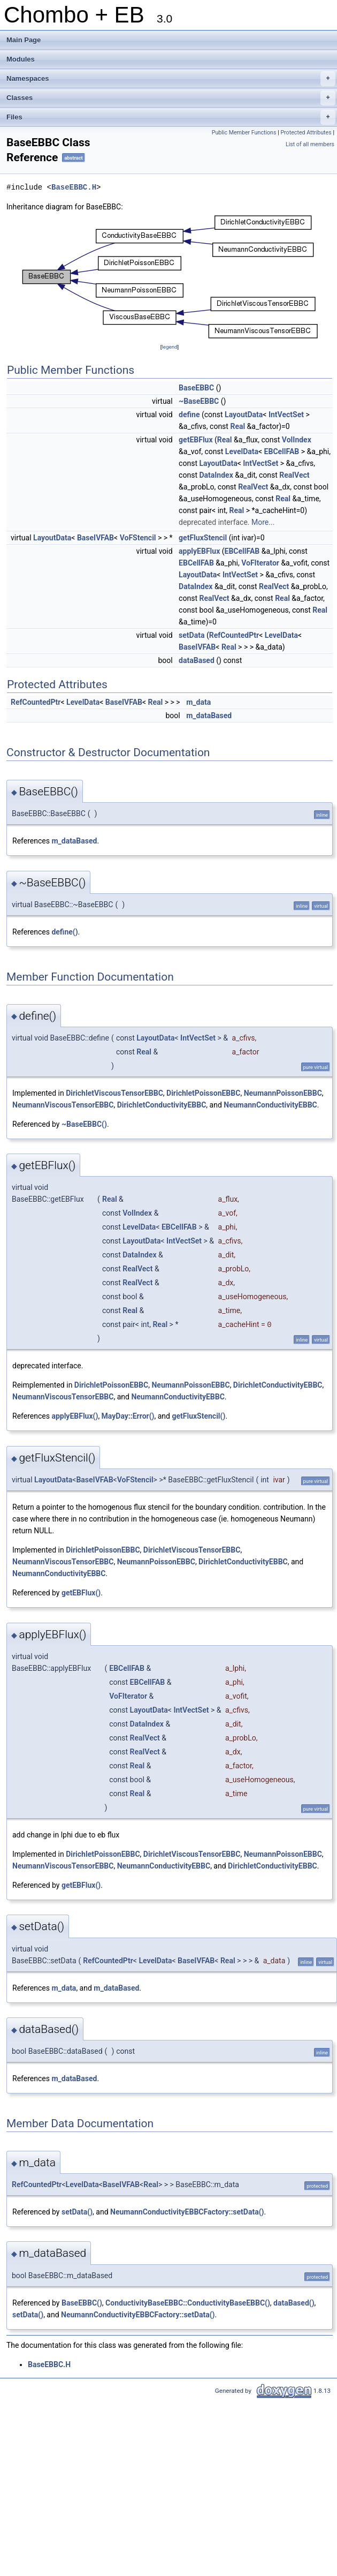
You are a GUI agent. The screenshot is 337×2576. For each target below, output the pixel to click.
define (189, 414)
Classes (170, 98)
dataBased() (293, 2303)
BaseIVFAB (95, 537)
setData (191, 635)
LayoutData (244, 414)
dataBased (197, 660)
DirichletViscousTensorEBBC (114, 1093)
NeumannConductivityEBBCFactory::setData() (187, 2212)
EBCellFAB (282, 451)
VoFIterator (260, 563)
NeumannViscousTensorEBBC (62, 1105)
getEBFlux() (81, 1592)
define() (64, 932)
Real (237, 426)
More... (262, 522)
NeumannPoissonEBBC (283, 1093)
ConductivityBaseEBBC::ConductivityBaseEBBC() (187, 2303)
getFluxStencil (203, 537)
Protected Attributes (305, 132)
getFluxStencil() (198, 1416)
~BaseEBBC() (84, 1124)
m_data (198, 702)
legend (169, 347)
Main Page (23, 40)
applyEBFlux (199, 551)
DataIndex (216, 475)
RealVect (294, 475)
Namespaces (170, 78)
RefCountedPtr (234, 635)
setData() (77, 2212)
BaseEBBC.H (73, 187)
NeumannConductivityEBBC (270, 1105)
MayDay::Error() (128, 1416)
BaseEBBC (196, 387)
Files (170, 117)
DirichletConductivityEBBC (161, 1105)
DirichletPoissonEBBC (203, 1093)
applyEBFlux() (74, 1416)
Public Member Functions (244, 132)
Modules (20, 59)
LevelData (241, 451)
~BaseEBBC (199, 401)
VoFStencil (138, 537)
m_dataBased (209, 715)
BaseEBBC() (82, 2303)
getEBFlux (195, 439)
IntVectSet (286, 414)
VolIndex (296, 439)
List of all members (310, 144)
